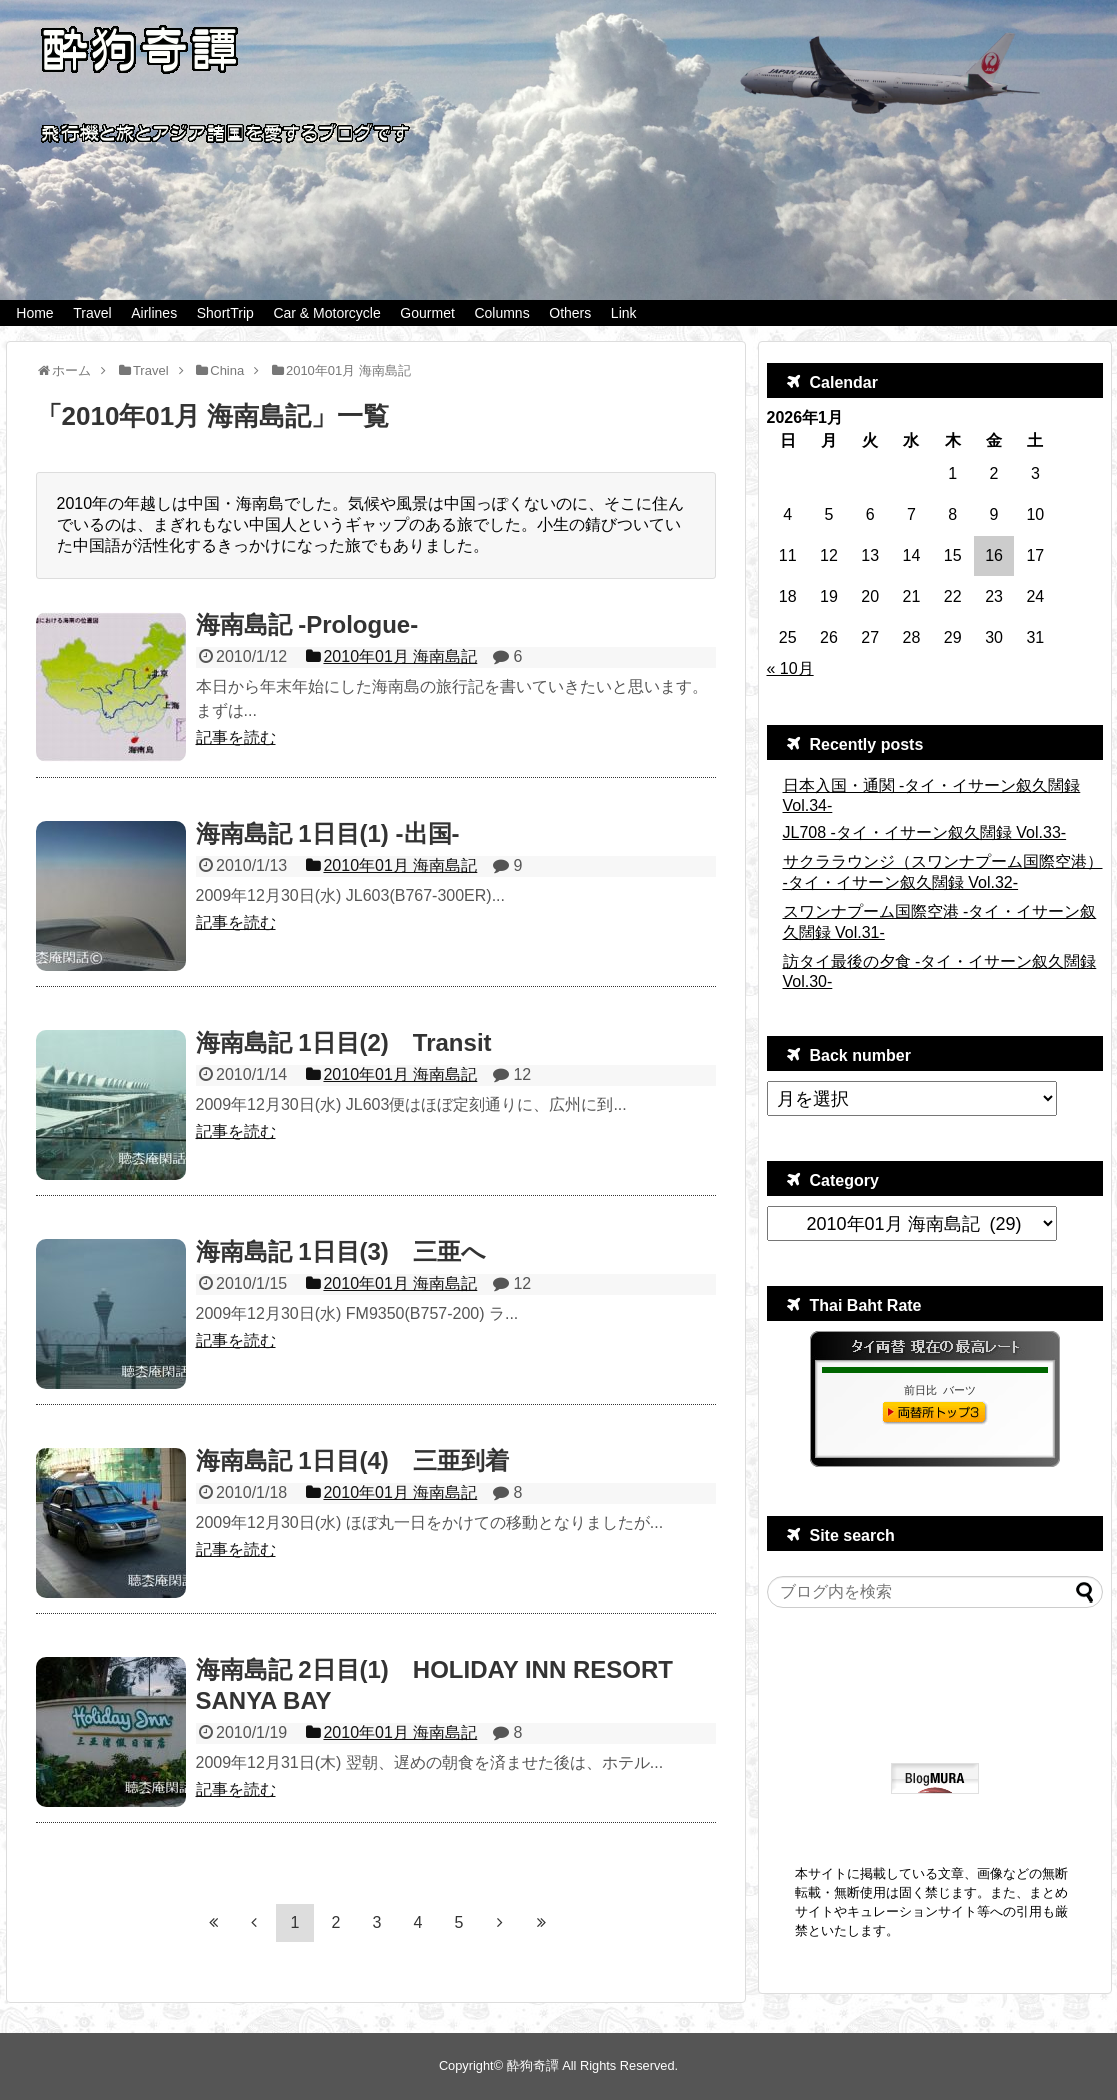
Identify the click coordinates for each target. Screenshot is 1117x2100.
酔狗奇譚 (533, 2065)
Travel (92, 313)
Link (624, 313)
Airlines (154, 313)
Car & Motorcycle (326, 313)
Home (34, 313)
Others (570, 313)
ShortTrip (225, 313)
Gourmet (427, 313)
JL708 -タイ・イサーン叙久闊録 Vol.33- (925, 832)
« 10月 (790, 668)
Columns (501, 313)
